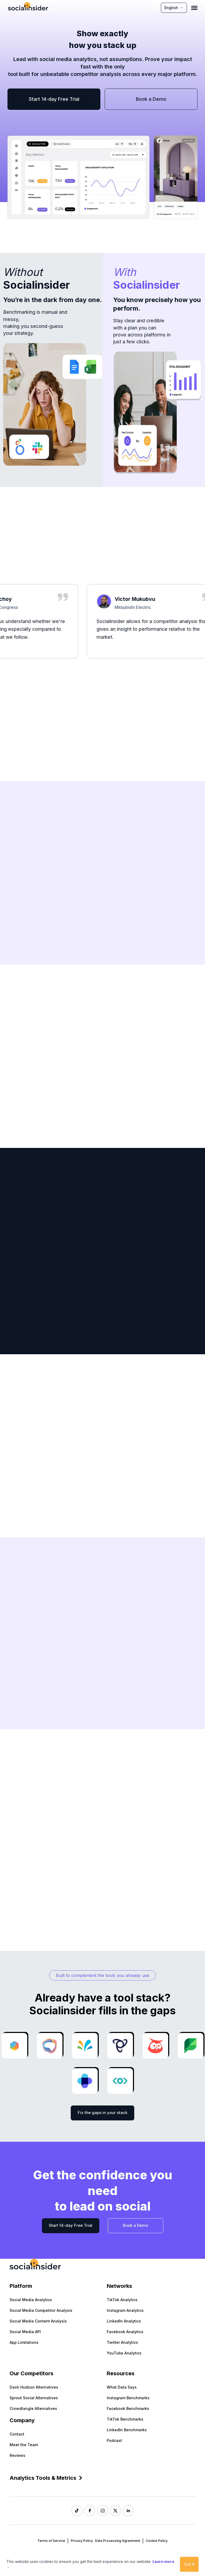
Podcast (114, 2440)
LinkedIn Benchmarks (127, 2430)
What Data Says (122, 2387)
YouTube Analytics (124, 2353)
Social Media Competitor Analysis (41, 2310)
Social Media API (25, 2331)
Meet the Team (24, 2444)
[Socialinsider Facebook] (89, 2510)
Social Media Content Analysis (38, 2321)
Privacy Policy (82, 2541)
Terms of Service (51, 2541)
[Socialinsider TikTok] (77, 2510)
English (173, 7)
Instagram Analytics (125, 2310)
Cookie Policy (157, 2541)
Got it (189, 2564)
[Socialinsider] (28, 7)
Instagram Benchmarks (128, 2398)
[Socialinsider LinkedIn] (128, 2510)
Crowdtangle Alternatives (33, 2408)
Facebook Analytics (125, 2331)
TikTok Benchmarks (125, 2419)
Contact (17, 2434)
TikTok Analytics (122, 2299)
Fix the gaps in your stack (102, 2112)
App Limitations (24, 2342)
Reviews (17, 2455)
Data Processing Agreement (117, 2541)
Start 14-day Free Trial (54, 99)
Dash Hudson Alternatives (34, 2387)
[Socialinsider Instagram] (102, 2510)
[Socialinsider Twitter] (115, 2510)
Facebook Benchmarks (128, 2408)
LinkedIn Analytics (124, 2321)
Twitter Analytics (122, 2342)
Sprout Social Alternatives (34, 2398)
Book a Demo (151, 99)
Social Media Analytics (31, 2299)
